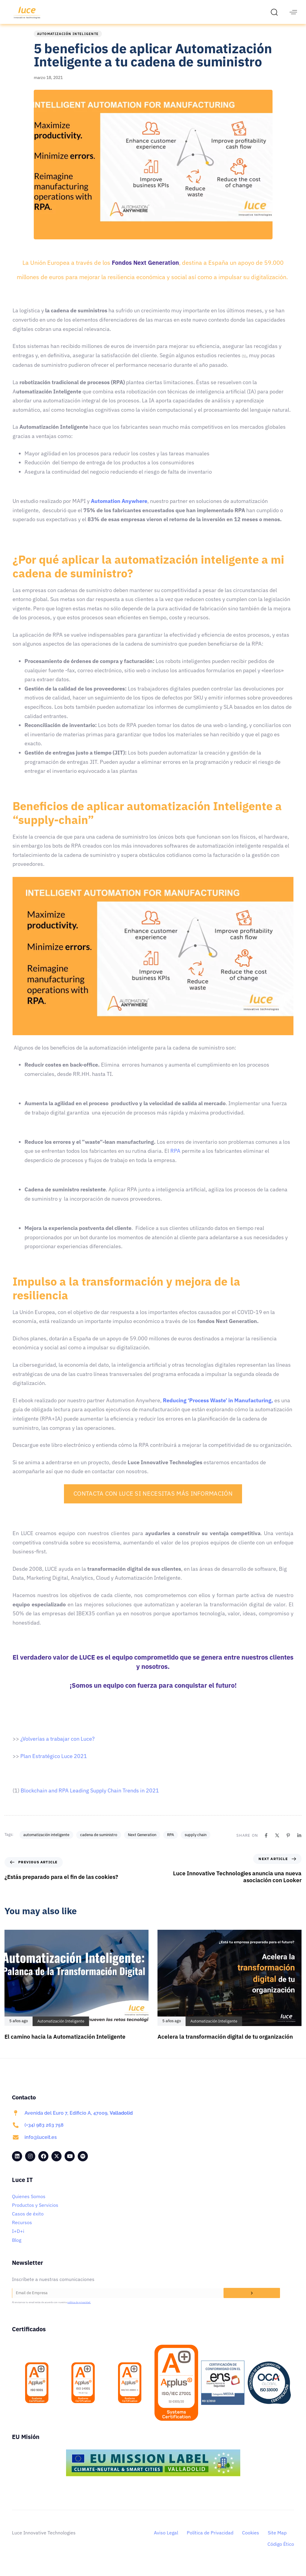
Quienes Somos (28, 2203)
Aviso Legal (166, 2539)
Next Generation (142, 1841)
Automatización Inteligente (68, 41)
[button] (275, 12)
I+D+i (18, 2238)
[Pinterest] (288, 1842)
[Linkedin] (299, 1842)
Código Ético (280, 2551)
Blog (16, 2247)
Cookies (250, 2539)
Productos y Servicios (35, 2212)
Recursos (22, 2229)
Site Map (277, 2539)
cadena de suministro (98, 1841)
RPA (170, 1841)
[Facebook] (266, 1842)
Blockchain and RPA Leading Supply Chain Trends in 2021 (90, 1797)
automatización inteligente (46, 1841)
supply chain (195, 1841)
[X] (277, 1842)
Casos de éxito (28, 2221)
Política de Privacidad (210, 2539)
